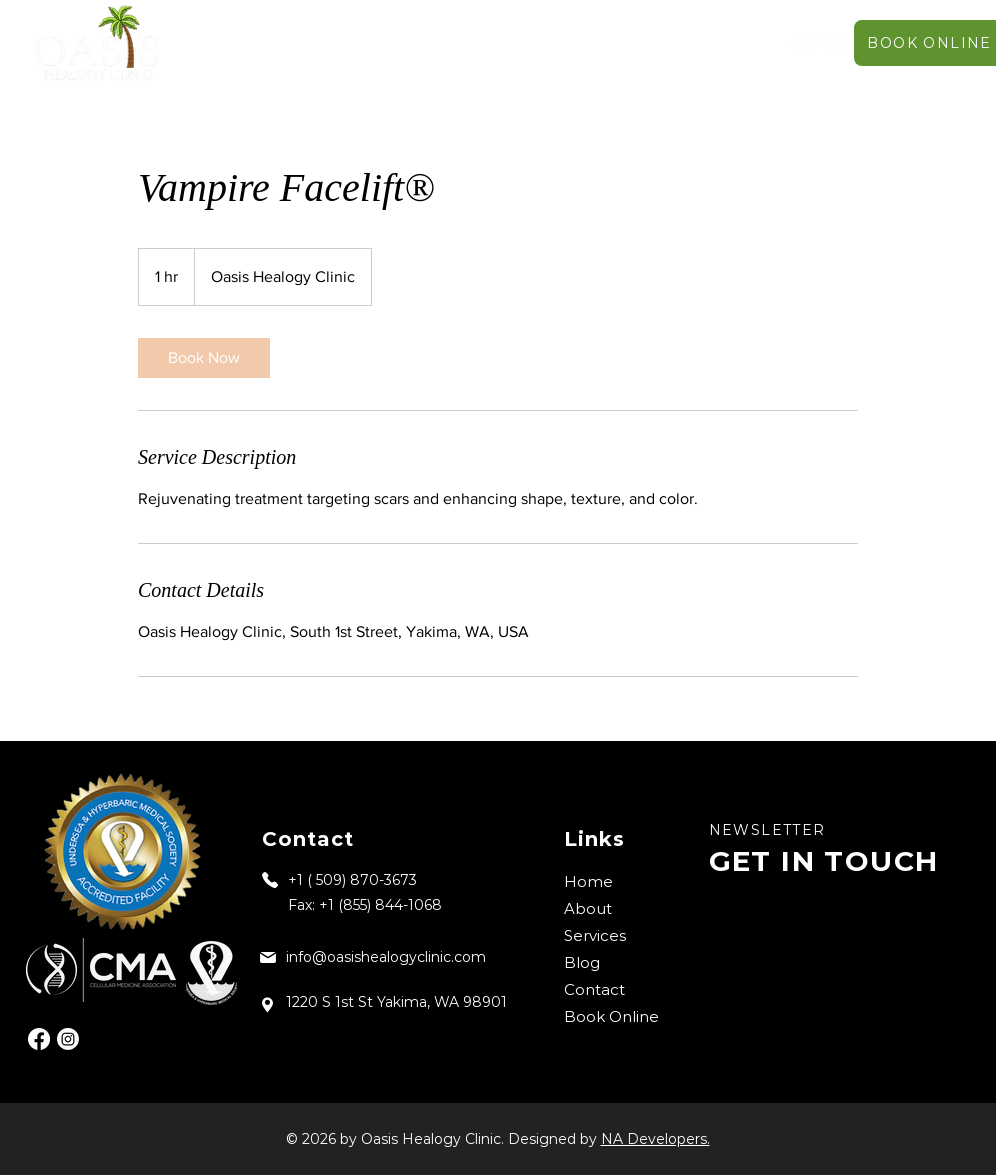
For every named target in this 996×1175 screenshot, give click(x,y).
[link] (204, 358)
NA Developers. (655, 1139)
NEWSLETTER (767, 830)
